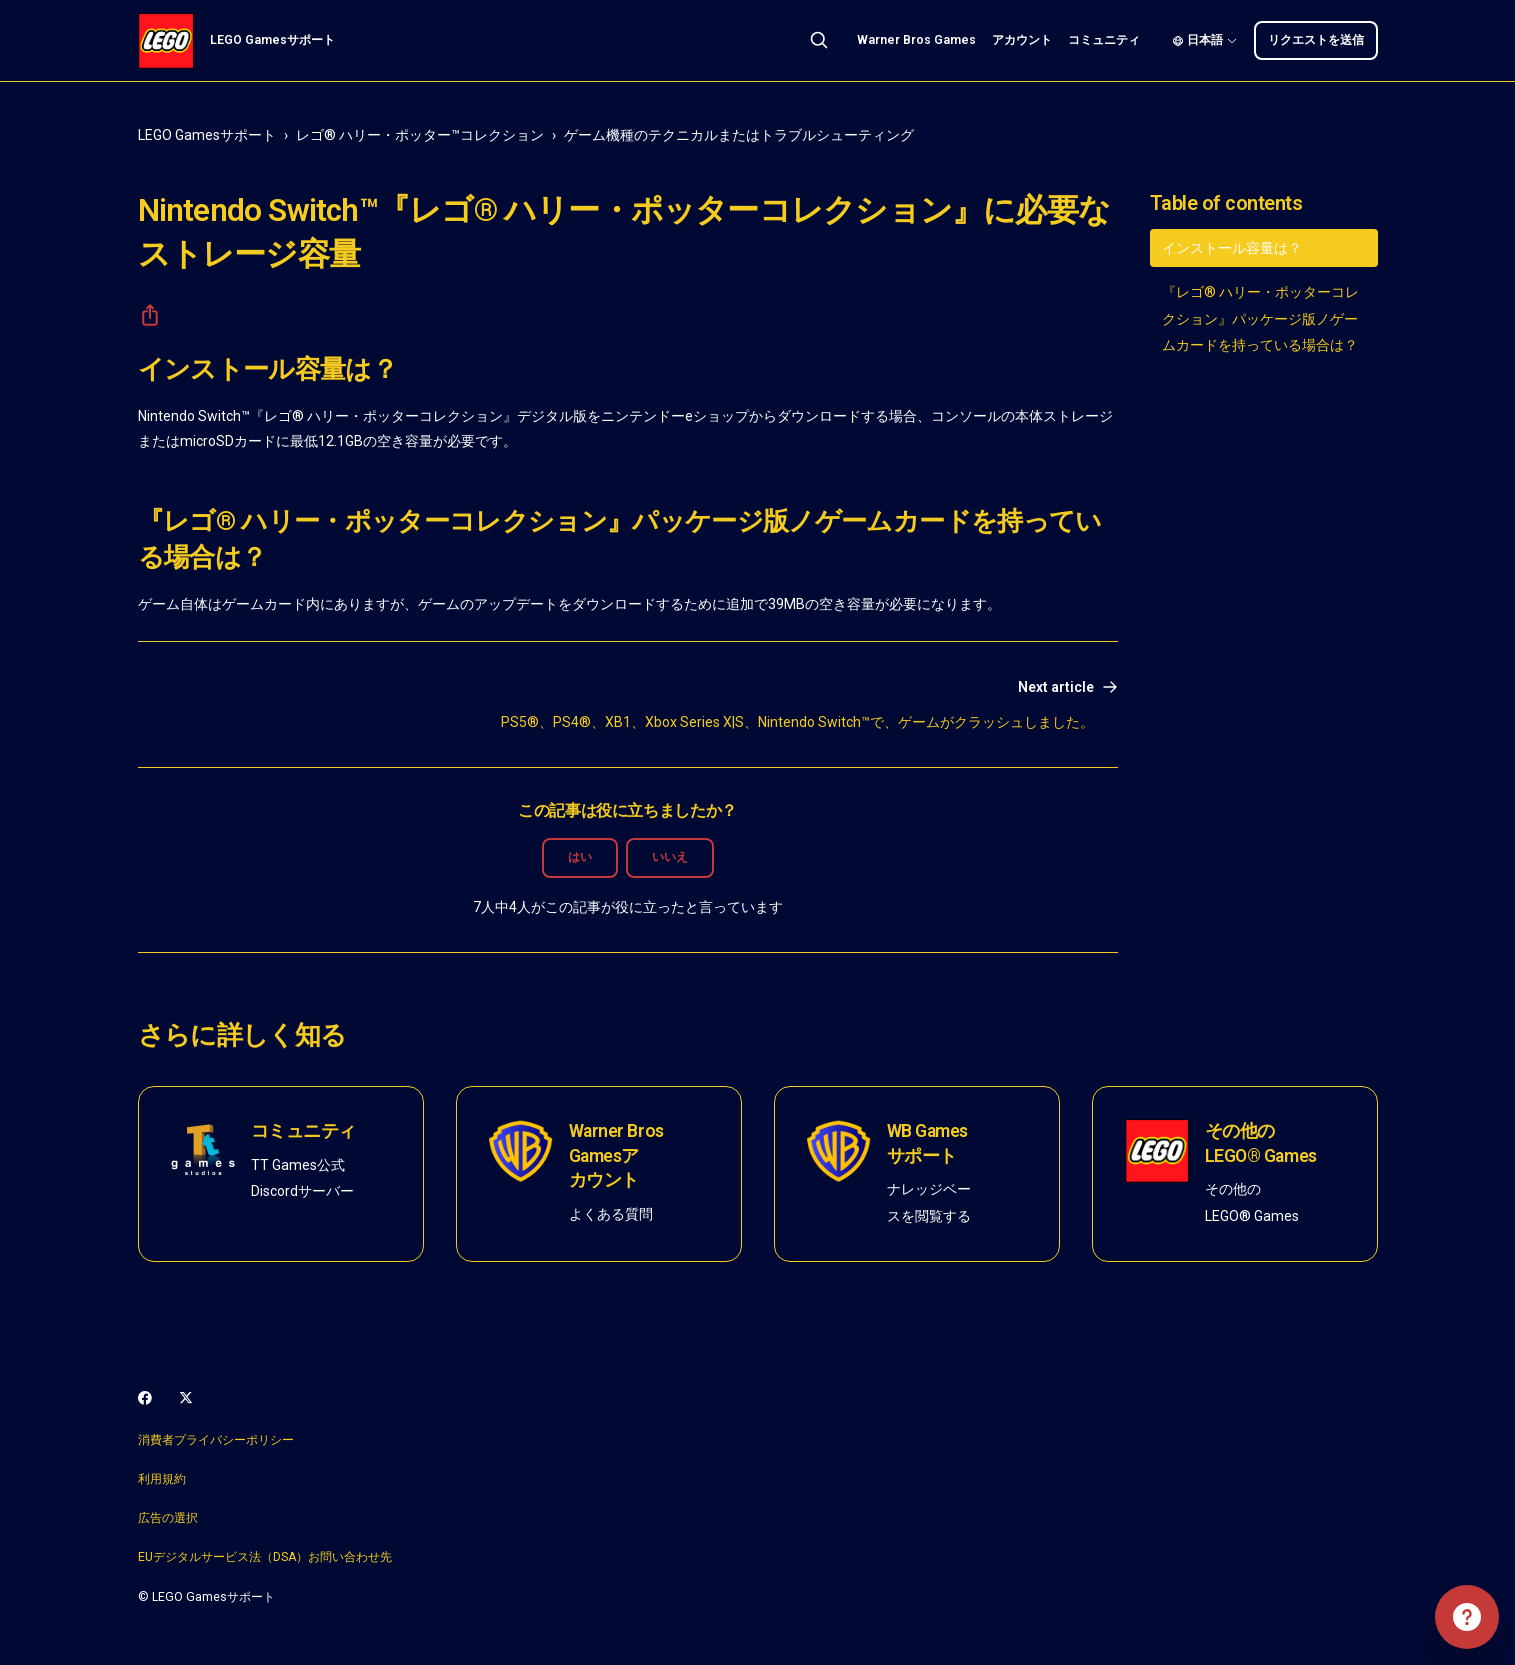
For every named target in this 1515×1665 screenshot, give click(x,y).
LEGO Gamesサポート (207, 135)
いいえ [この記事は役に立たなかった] (670, 857)
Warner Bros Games (916, 40)
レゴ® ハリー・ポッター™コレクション (420, 135)
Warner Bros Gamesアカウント (616, 1155)
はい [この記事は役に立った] (580, 857)
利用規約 (162, 1479)
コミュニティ (1104, 40)
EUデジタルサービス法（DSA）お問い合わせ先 (265, 1557)
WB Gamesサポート (928, 1143)
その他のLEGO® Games (1261, 1143)
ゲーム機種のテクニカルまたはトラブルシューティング (739, 135)
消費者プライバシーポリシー (216, 1440)
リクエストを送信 (1316, 40)
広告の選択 (168, 1518)
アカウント (1022, 40)
